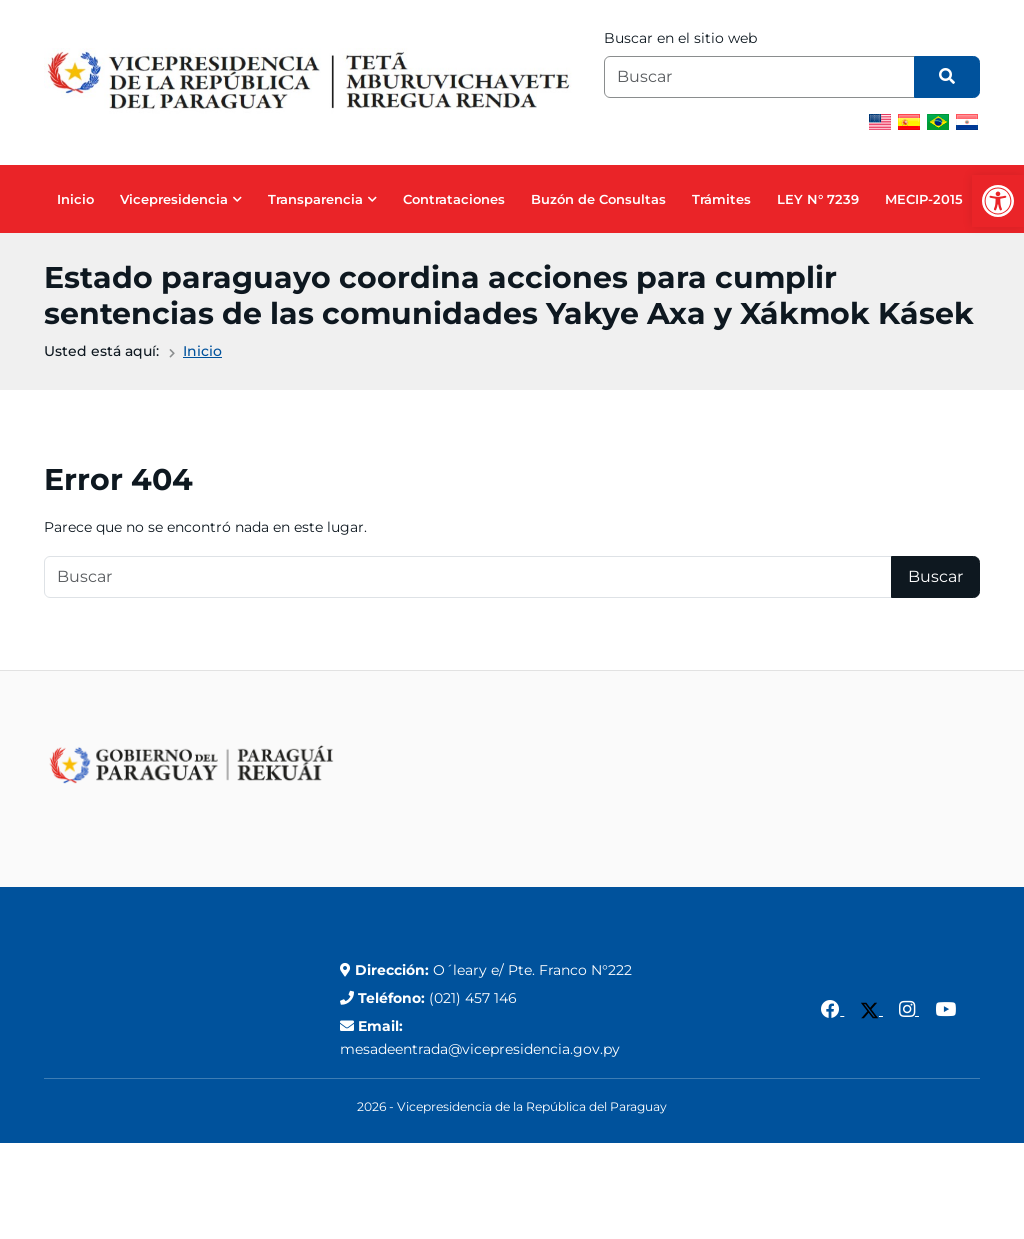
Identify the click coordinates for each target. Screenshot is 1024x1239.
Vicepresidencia (174, 199)
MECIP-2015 (924, 199)
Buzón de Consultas (598, 199)
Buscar (935, 576)
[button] (998, 201)
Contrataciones (454, 199)
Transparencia (315, 199)
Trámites (721, 199)
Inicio (75, 199)
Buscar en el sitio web (680, 38)
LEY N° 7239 (818, 199)
